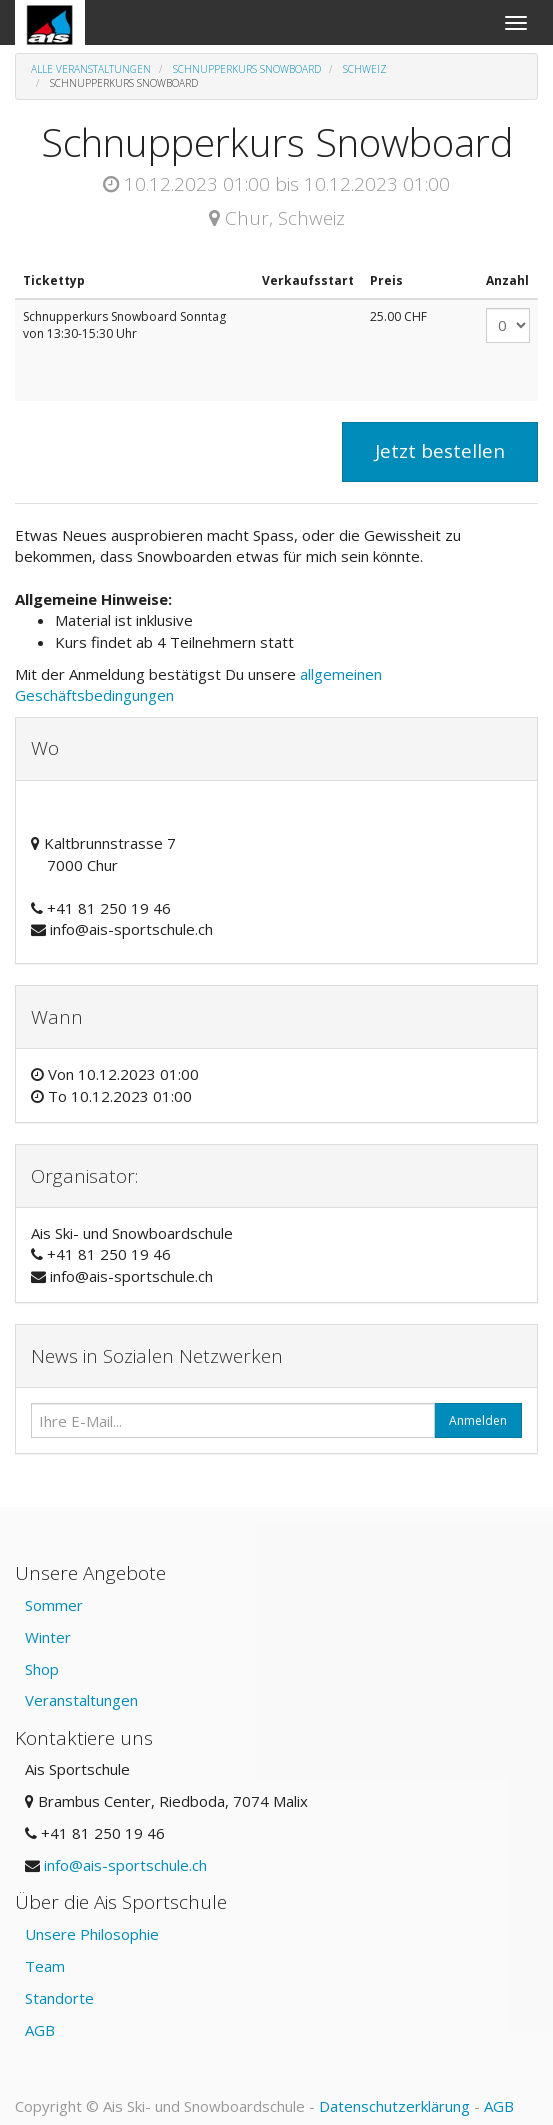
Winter (48, 1637)
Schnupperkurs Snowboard (247, 69)
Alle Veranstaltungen (91, 69)
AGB (40, 2030)
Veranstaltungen (81, 1700)
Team (45, 1966)
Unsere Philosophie (92, 1934)
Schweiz (365, 69)
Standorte (59, 1998)
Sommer (54, 1605)
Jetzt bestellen (440, 451)
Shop (42, 1669)
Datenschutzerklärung (394, 2106)
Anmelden (478, 1420)
